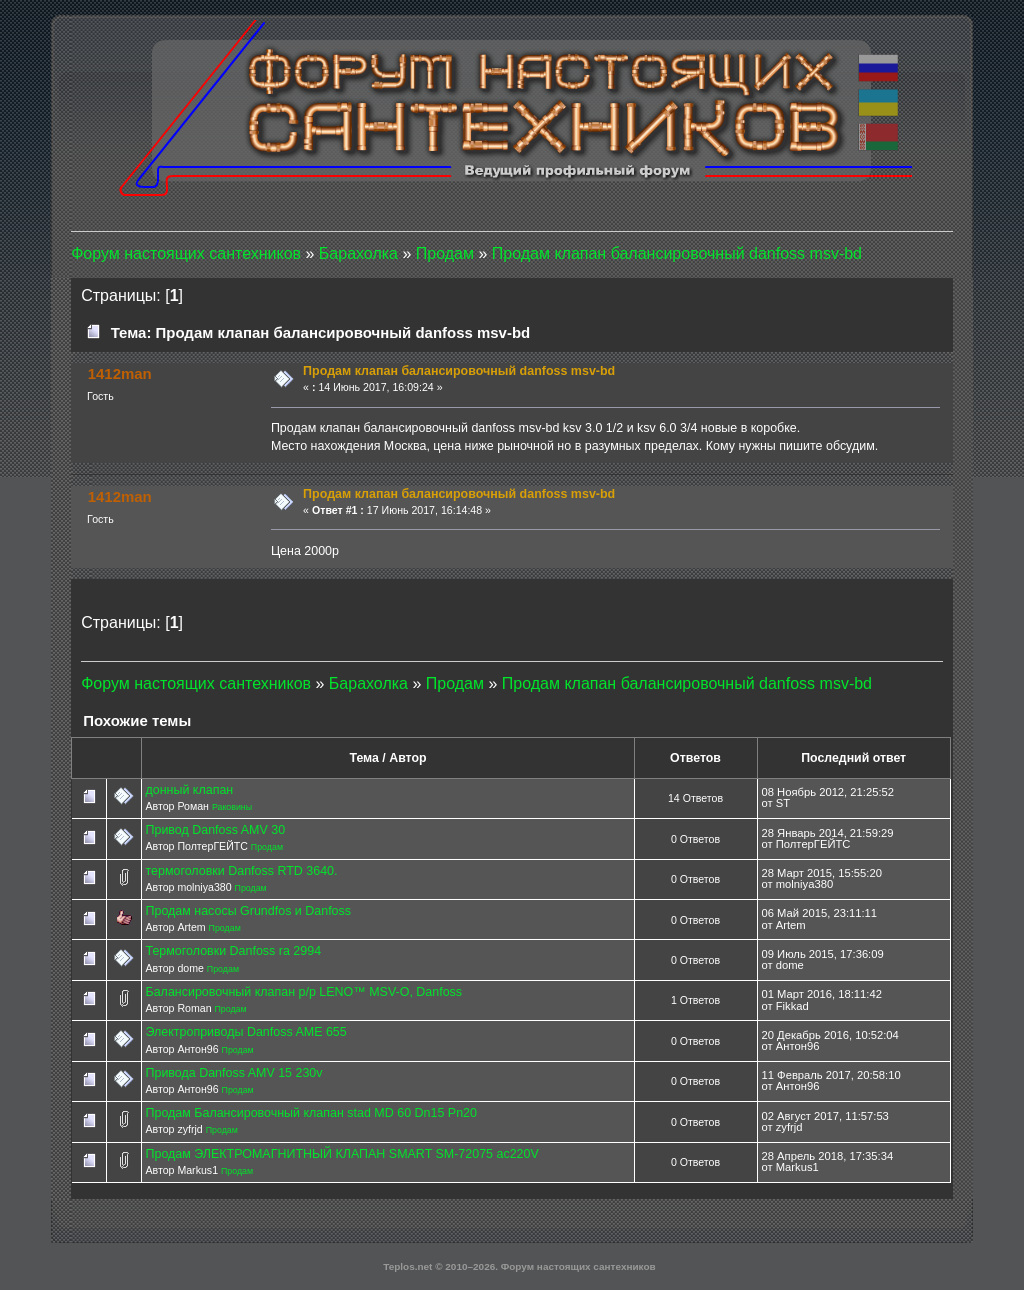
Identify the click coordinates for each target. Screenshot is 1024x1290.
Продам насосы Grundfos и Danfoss (248, 911)
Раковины (232, 807)
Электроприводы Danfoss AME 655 (245, 1032)
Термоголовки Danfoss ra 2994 (233, 951)
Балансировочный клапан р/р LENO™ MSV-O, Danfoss (303, 992)
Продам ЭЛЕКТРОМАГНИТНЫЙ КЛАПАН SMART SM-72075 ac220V (341, 1154)
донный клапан (189, 790)
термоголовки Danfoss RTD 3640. (241, 871)
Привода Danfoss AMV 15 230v (233, 1073)
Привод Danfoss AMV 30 (215, 830)
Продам (267, 847)
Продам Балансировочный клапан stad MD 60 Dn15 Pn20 (310, 1113)
